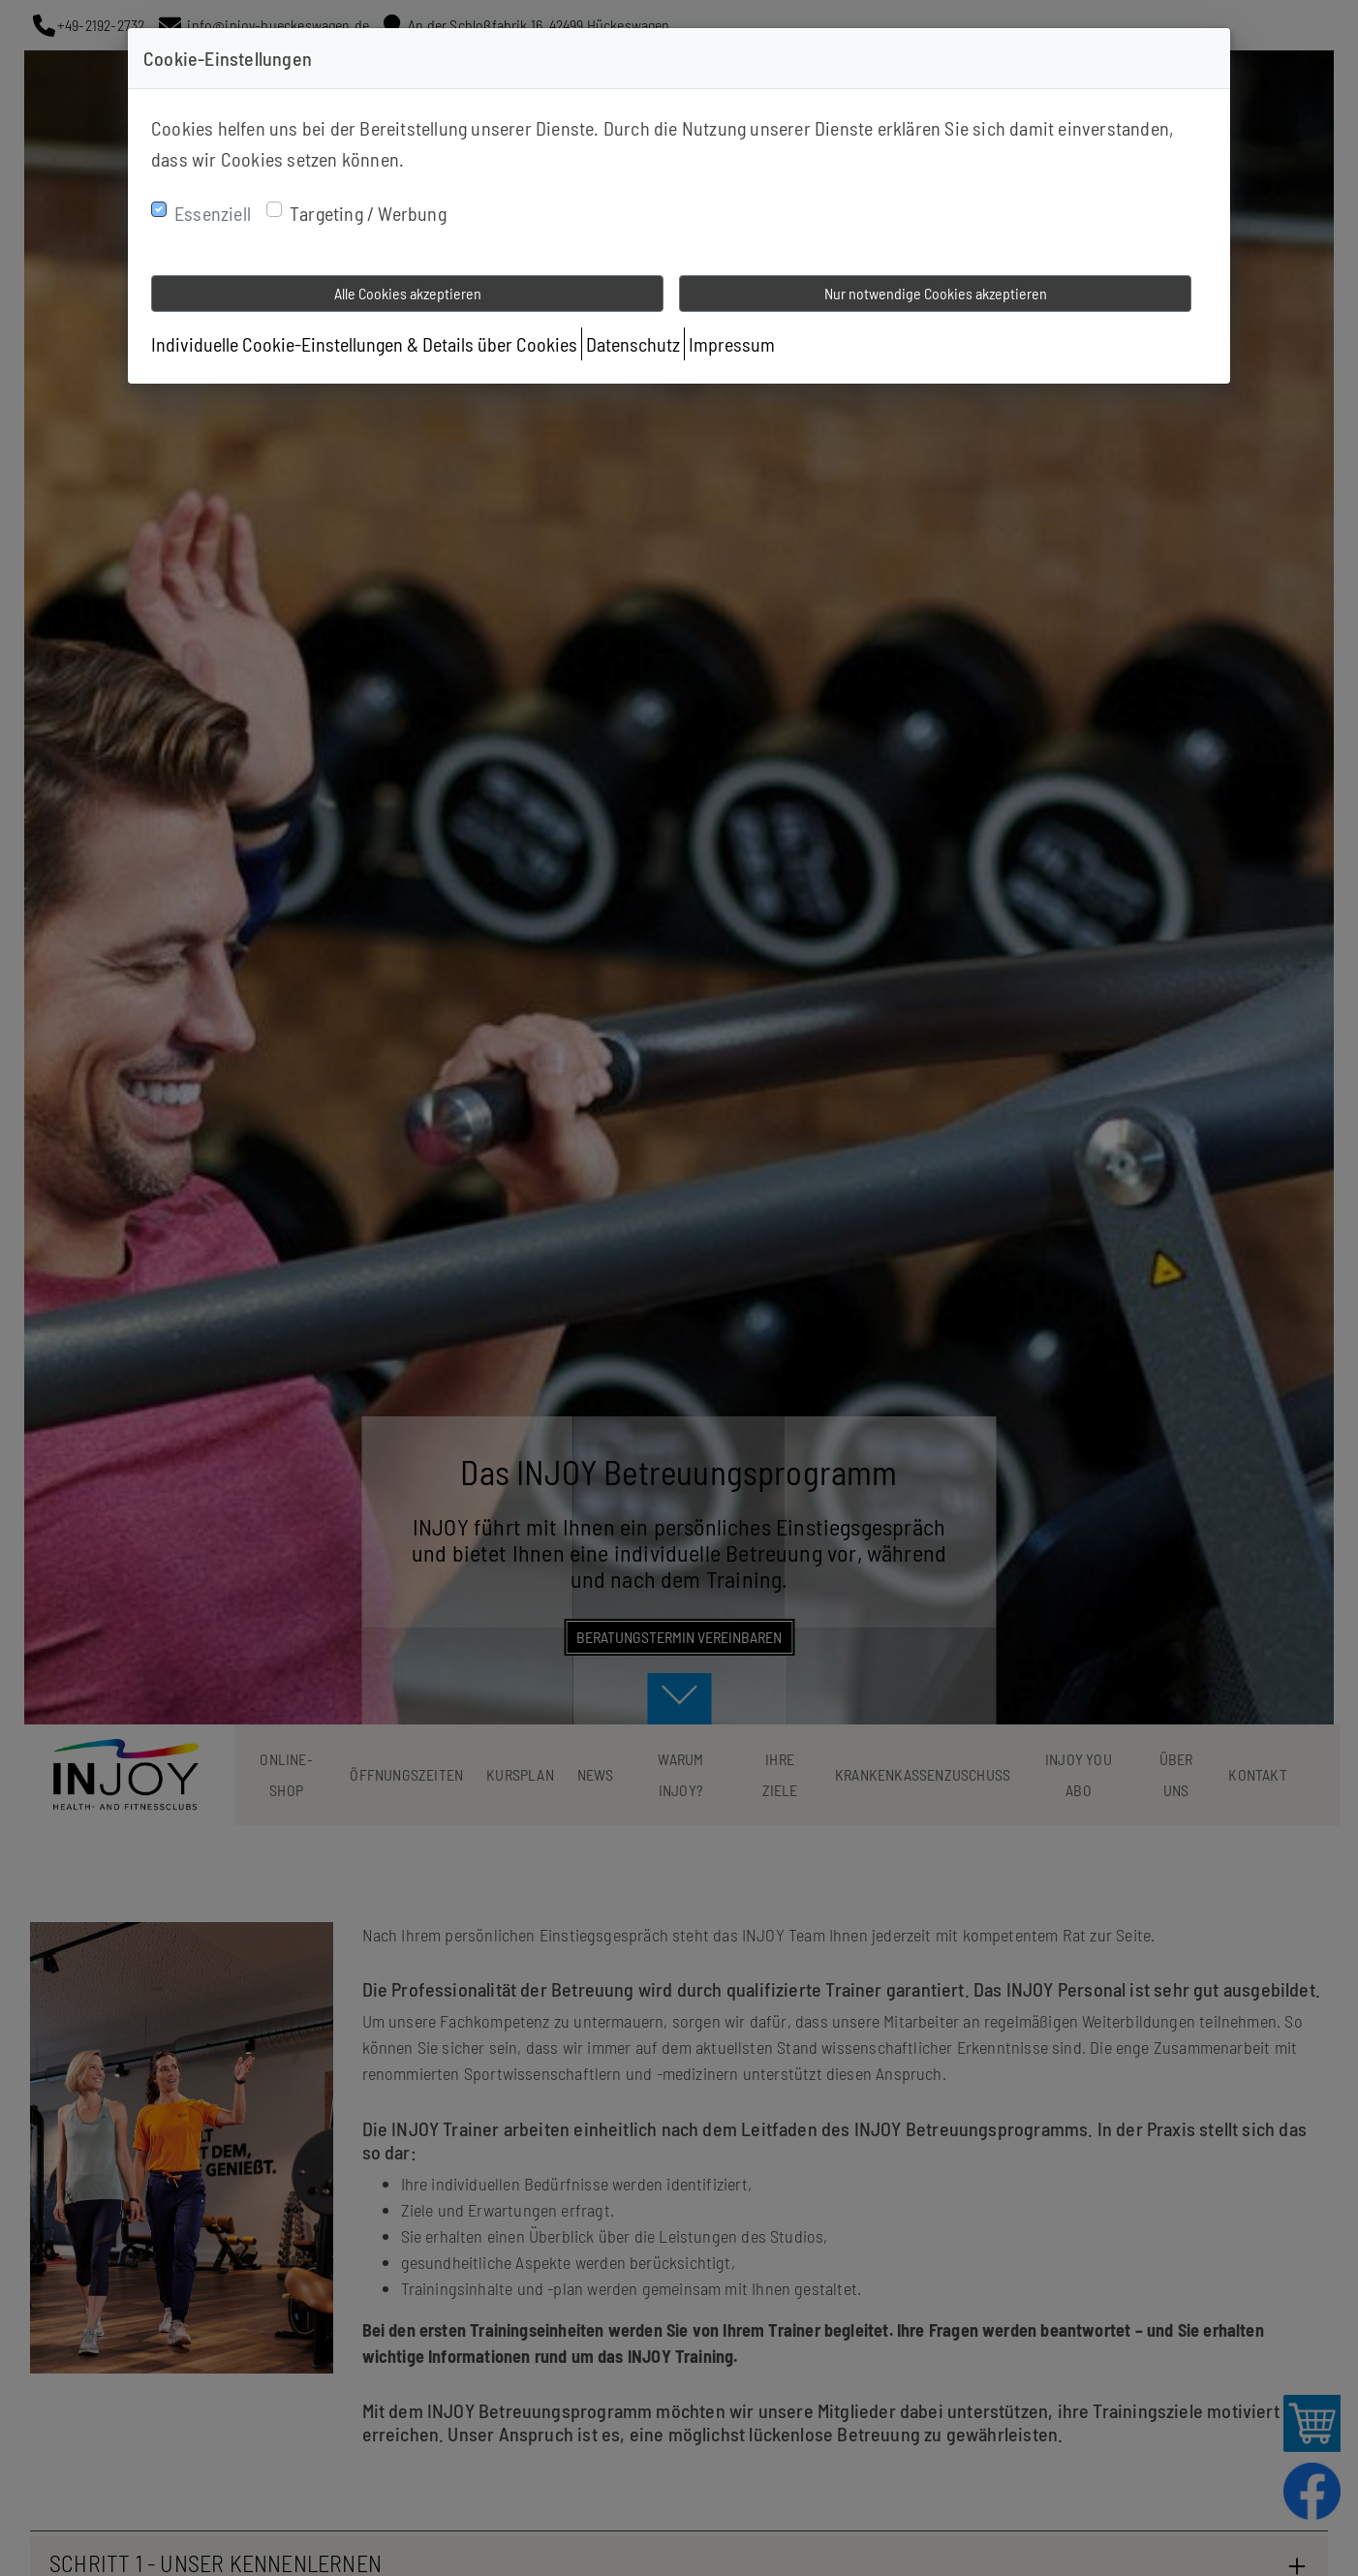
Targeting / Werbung (368, 213)
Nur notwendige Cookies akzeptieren (935, 293)
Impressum (732, 344)
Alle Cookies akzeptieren (407, 293)
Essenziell (212, 213)
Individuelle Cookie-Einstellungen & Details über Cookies (364, 344)
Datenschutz (633, 344)
